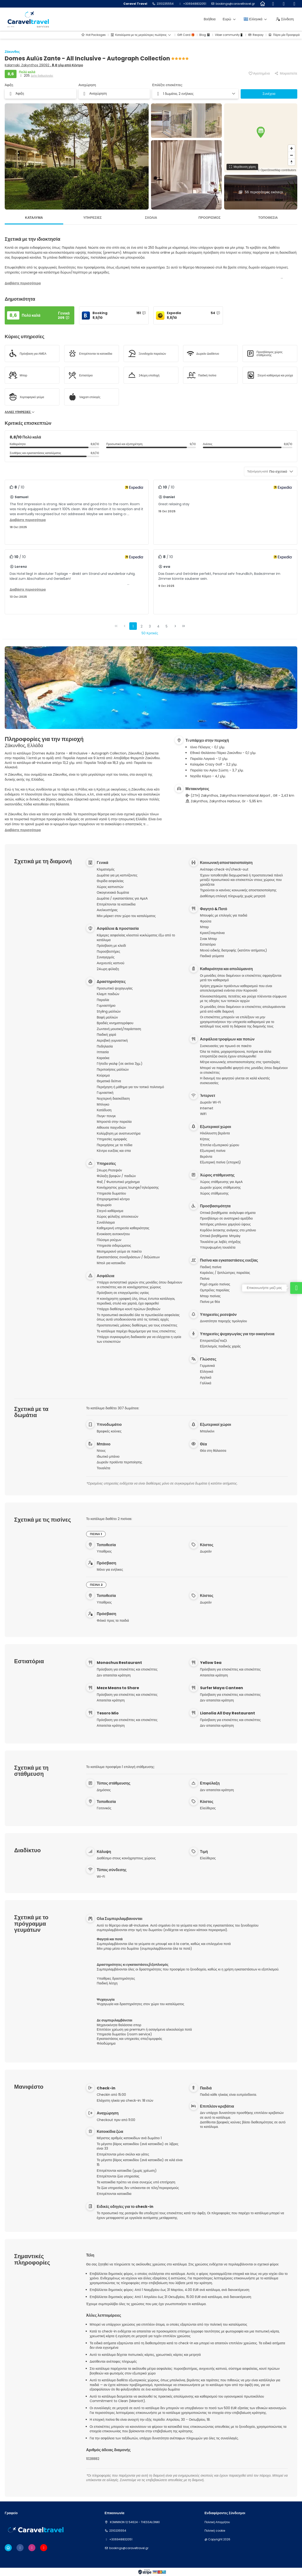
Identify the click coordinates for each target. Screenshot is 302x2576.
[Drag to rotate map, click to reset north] (291, 162)
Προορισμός (209, 217)
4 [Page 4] (158, 626)
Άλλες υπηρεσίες (20, 412)
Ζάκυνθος (12, 51)
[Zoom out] (291, 155)
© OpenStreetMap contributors (277, 170)
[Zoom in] (291, 148)
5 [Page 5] (167, 626)
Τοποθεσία (268, 217)
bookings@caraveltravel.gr (235, 4)
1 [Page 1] (133, 626)
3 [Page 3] (150, 626)
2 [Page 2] (142, 626)
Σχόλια (151, 217)
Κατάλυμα (34, 217)
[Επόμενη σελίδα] (175, 626)
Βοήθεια (210, 19)
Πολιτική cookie (215, 2531)
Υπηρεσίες (92, 217)
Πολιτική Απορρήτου (217, 2522)
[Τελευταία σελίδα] (183, 626)
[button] (261, 132)
